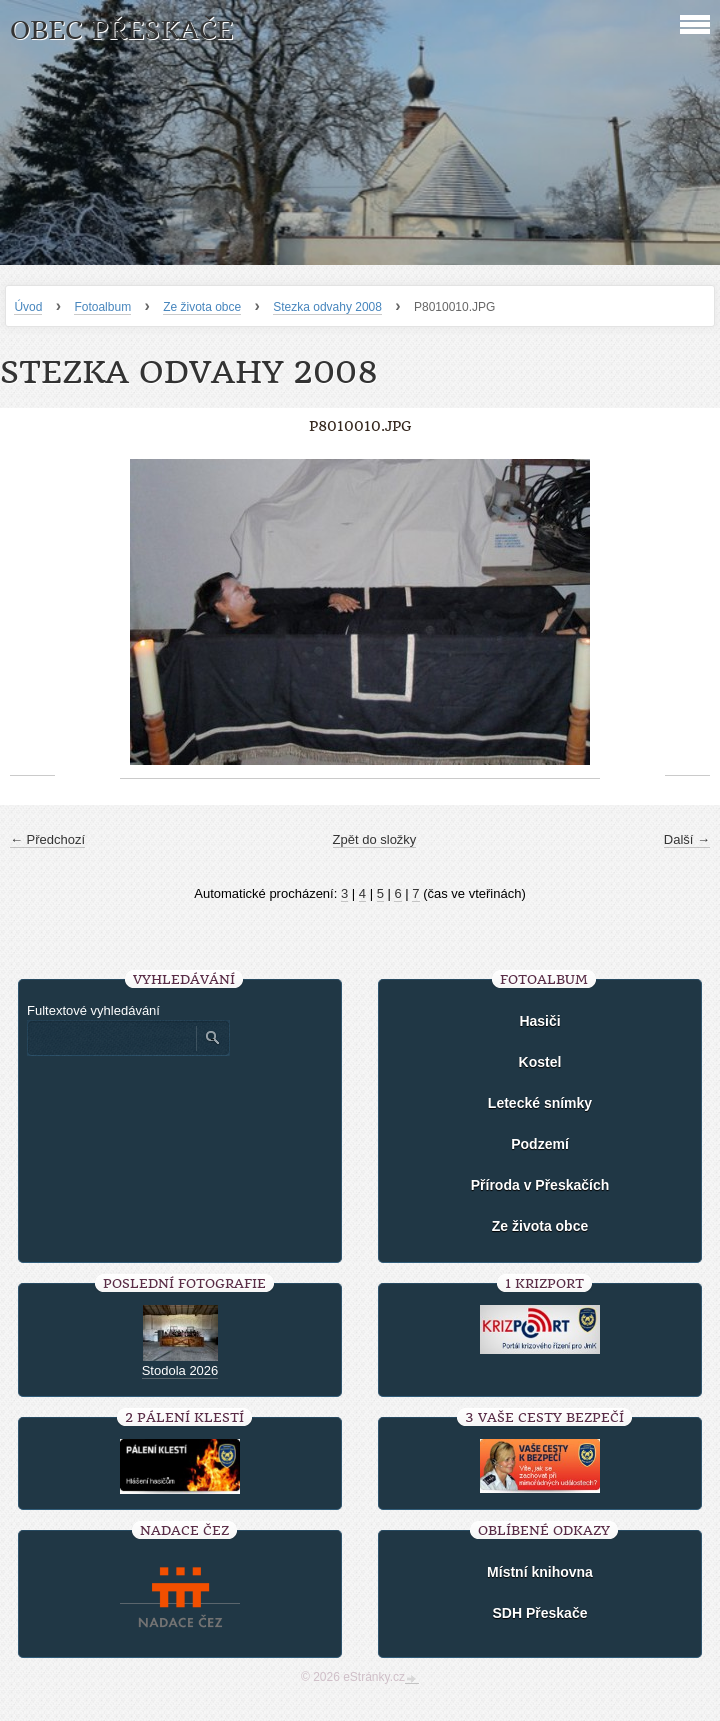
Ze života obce (202, 307)
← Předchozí (47, 839)
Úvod (28, 307)
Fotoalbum (102, 307)
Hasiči (539, 1021)
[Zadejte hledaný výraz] (111, 1038)
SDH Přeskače (540, 1613)
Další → (687, 839)
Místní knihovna (540, 1572)
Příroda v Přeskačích (540, 1185)
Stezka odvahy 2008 (327, 307)
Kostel (540, 1062)
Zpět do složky (375, 839)
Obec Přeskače (121, 30)
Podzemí (540, 1144)
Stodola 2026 (180, 1370)
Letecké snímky (540, 1103)
